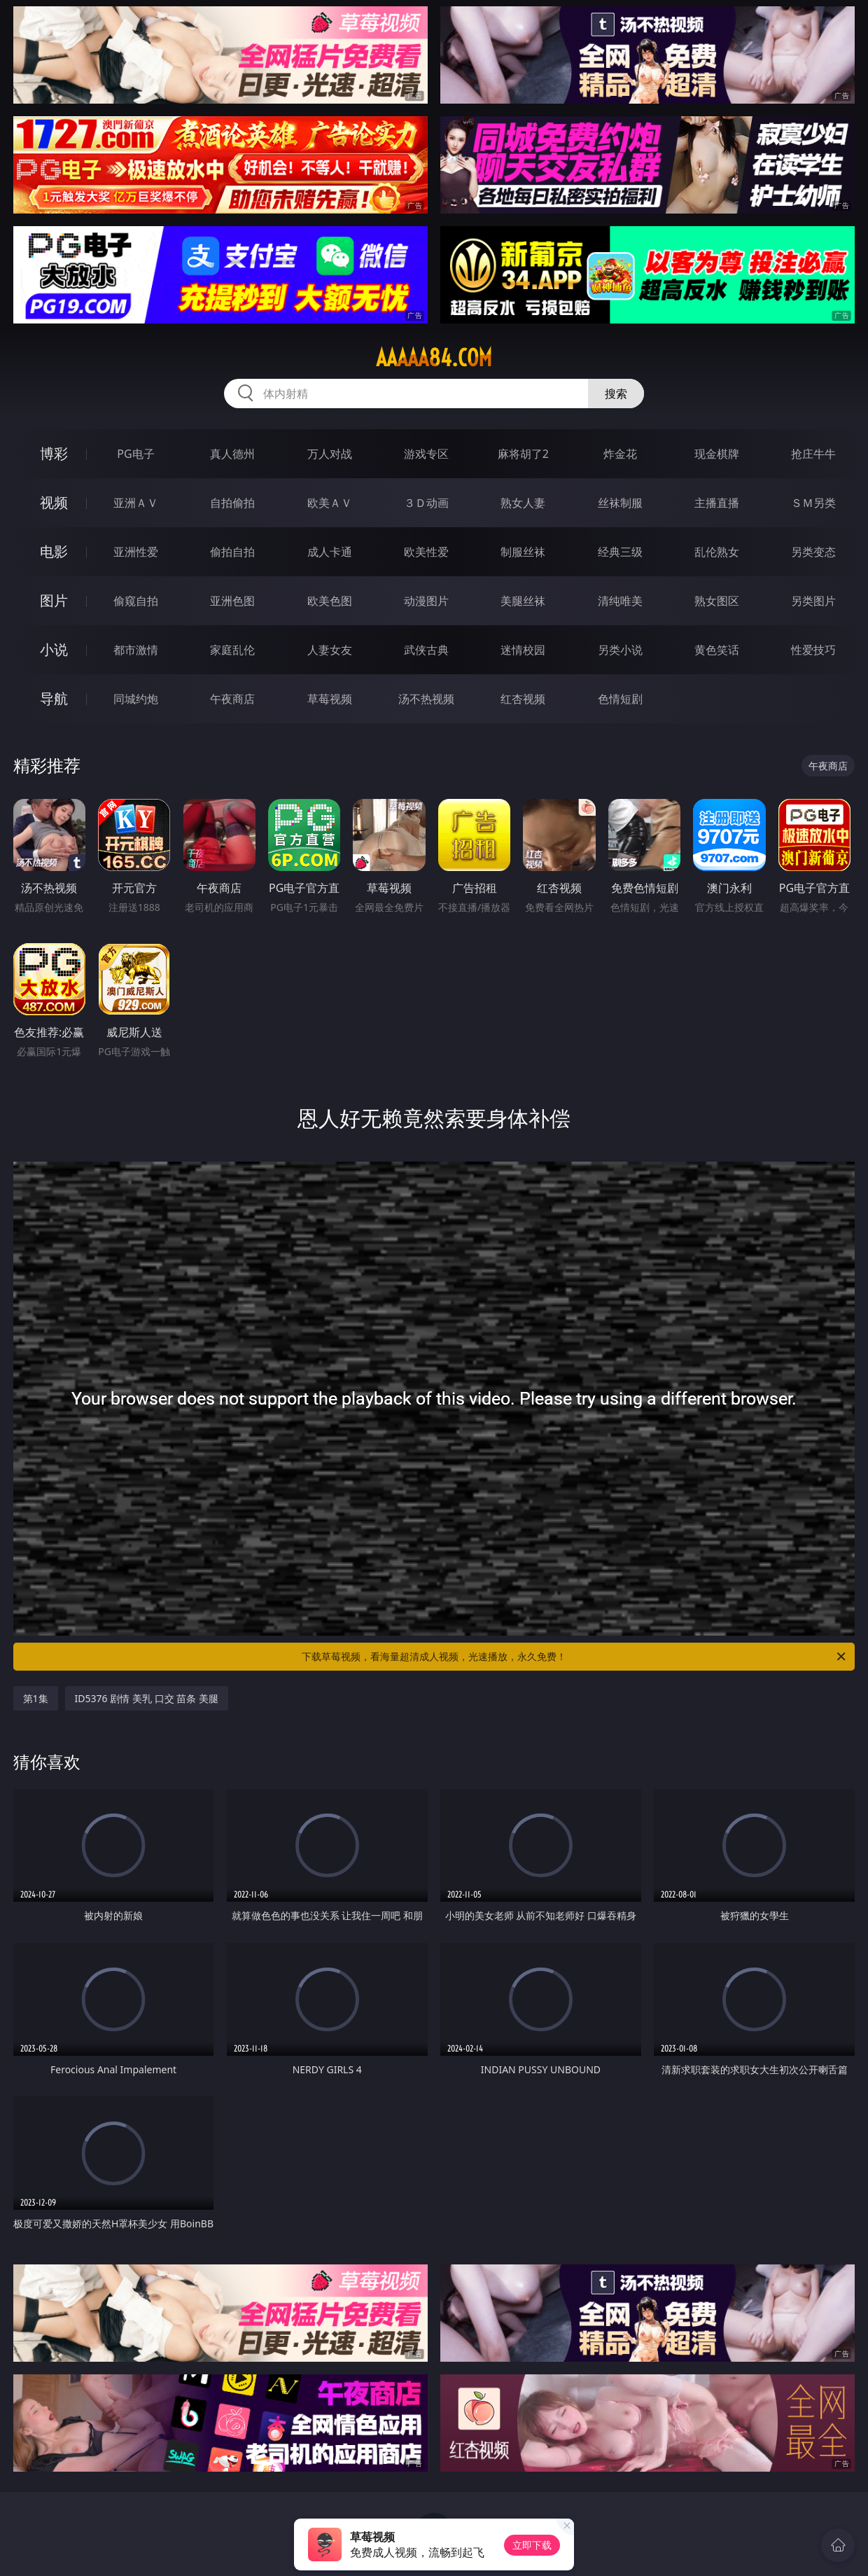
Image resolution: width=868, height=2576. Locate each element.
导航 (54, 698)
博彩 (54, 453)
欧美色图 (329, 600)
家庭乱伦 (232, 649)
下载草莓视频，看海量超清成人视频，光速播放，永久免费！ (575, 1656)
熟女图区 (716, 600)
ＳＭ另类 (813, 502)
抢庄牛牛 (813, 453)
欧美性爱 (426, 551)
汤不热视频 (426, 698)
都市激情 (135, 649)
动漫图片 (426, 600)
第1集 (35, 1698)
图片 (54, 600)
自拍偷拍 (232, 502)
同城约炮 (135, 698)
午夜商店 (232, 698)
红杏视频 (522, 698)
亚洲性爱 (135, 551)
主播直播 (716, 502)
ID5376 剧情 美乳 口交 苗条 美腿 (146, 1698)
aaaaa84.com (434, 358)
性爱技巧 (813, 649)
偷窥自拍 (135, 600)
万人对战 (329, 453)
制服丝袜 (522, 551)
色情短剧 (620, 698)
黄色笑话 (716, 649)
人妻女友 (329, 649)
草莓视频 (329, 698)
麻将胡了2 (523, 453)
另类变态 (813, 551)
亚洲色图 (232, 600)
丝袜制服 (620, 502)
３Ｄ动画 (426, 502)
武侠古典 (426, 649)
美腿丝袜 (522, 600)
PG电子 (135, 453)
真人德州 (232, 453)
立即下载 (532, 2544)
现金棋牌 (716, 453)
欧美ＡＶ (329, 502)
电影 (54, 551)
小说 (54, 649)
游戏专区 (426, 453)
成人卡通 (329, 551)
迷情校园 (522, 649)
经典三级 (620, 551)
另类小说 (620, 649)
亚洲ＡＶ (135, 502)
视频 (54, 502)
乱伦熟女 (716, 551)
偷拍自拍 (232, 551)
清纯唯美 (620, 600)
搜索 (616, 393)
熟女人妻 (522, 502)
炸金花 (620, 453)
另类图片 (813, 600)
